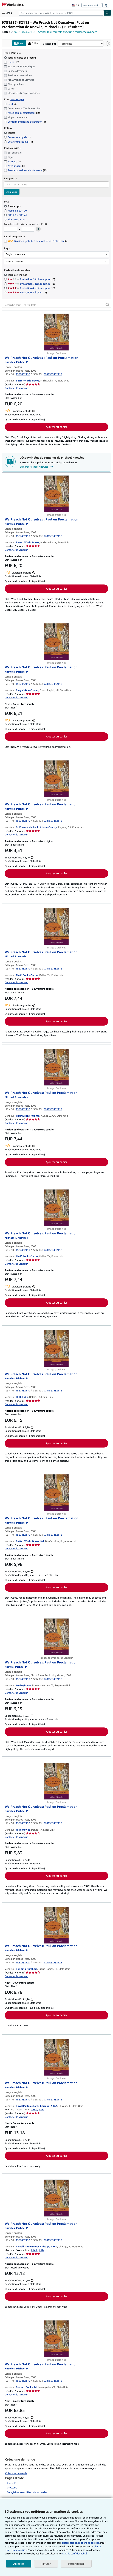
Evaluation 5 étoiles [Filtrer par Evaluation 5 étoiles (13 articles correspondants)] (27, 292)
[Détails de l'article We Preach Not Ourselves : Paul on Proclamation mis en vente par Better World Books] (56, 332)
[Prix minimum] (10, 229)
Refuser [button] (46, 2563)
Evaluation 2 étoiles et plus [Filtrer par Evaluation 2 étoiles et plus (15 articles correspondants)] (31, 279)
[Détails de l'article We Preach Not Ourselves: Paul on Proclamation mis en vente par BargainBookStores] (56, 641)
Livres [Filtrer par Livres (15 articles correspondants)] (11, 61)
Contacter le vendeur (16, 387)
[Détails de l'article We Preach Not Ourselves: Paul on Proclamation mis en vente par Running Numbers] (56, 1925)
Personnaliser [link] (76, 2563)
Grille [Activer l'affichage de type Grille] (33, 43)
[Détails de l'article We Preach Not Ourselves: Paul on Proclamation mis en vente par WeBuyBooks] (56, 1637)
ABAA (34, 2109)
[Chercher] (107, 13)
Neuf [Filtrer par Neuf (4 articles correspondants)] (10, 104)
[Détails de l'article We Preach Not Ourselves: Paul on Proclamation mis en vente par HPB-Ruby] (56, 1348)
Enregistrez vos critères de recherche (27, 2492)
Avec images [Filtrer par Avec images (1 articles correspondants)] (14, 165)
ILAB (41, 2109)
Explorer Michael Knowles (37, 467)
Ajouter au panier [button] (56, 427)
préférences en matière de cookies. (81, 2542)
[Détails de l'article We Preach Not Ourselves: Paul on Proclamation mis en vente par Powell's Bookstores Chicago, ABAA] (56, 2057)
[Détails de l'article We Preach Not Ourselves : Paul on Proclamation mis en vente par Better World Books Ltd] (56, 1492)
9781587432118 (24, 32)
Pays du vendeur (14, 261)
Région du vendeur (16, 254)
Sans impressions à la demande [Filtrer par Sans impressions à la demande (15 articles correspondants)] (25, 170)
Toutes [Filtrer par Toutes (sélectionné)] (10, 132)
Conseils (11, 2483)
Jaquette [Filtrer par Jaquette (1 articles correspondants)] (12, 161)
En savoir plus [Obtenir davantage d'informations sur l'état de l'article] (17, 99)
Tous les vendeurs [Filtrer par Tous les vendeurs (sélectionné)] (18, 274)
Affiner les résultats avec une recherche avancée (67, 32)
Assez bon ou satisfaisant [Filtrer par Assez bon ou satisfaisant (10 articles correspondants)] (22, 112)
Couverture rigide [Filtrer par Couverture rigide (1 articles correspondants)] (17, 137)
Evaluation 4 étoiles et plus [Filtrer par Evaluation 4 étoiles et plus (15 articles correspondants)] (31, 288)
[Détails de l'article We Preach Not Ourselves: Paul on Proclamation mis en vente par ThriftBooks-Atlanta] (56, 1067)
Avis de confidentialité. (74, 2553)
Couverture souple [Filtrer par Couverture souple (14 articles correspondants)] (18, 141)
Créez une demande (16, 2473)
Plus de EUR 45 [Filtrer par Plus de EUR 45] (14, 219)
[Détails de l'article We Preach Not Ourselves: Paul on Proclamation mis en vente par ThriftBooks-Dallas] (56, 926)
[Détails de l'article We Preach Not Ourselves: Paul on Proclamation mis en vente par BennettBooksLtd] (56, 2338)
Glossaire (12, 2487)
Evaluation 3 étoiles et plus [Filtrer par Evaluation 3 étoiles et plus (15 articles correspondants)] (31, 283)
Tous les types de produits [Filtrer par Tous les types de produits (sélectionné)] (20, 57)
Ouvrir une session (91, 5)
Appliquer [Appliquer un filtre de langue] (11, 191)
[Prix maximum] (27, 229)
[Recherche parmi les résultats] (56, 305)
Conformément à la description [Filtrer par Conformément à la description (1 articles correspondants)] (25, 121)
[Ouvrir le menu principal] (8, 13)
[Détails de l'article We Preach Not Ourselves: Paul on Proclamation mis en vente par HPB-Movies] (56, 1781)
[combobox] (61, 13)
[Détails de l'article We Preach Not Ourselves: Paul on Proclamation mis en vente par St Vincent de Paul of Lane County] (56, 778)
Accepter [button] (18, 2563)
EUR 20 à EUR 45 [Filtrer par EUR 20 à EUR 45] (16, 214)
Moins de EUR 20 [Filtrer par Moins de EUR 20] (15, 210)
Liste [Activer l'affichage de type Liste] (18, 43)
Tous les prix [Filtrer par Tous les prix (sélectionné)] (13, 206)
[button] (107, 305)
